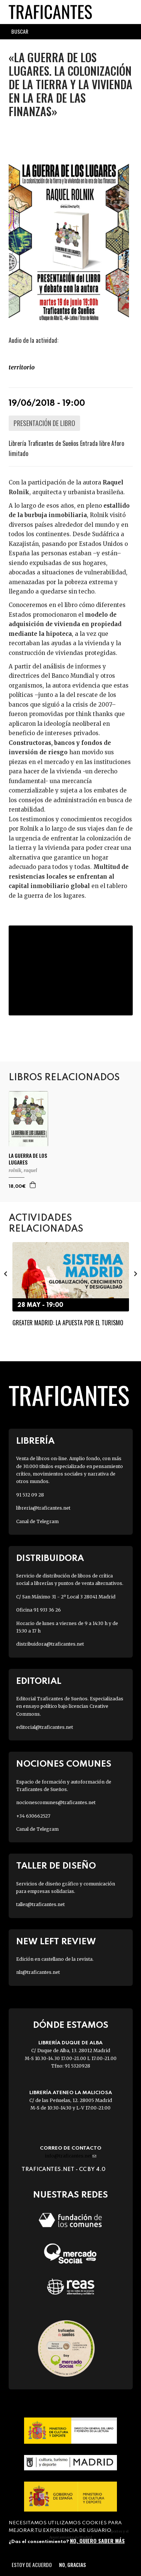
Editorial (38, 1681)
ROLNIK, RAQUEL (23, 1170)
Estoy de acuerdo (32, 2565)
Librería (35, 1441)
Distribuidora (50, 1558)
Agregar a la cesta (33, 1184)
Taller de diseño (56, 1866)
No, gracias (72, 2565)
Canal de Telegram (37, 1521)
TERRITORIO (22, 367)
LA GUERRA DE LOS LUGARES (28, 1159)
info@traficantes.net (70, 2156)
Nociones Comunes (63, 1764)
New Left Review (56, 1942)
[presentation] (5, 1273)
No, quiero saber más (97, 2541)
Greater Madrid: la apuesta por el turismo (67, 1322)
